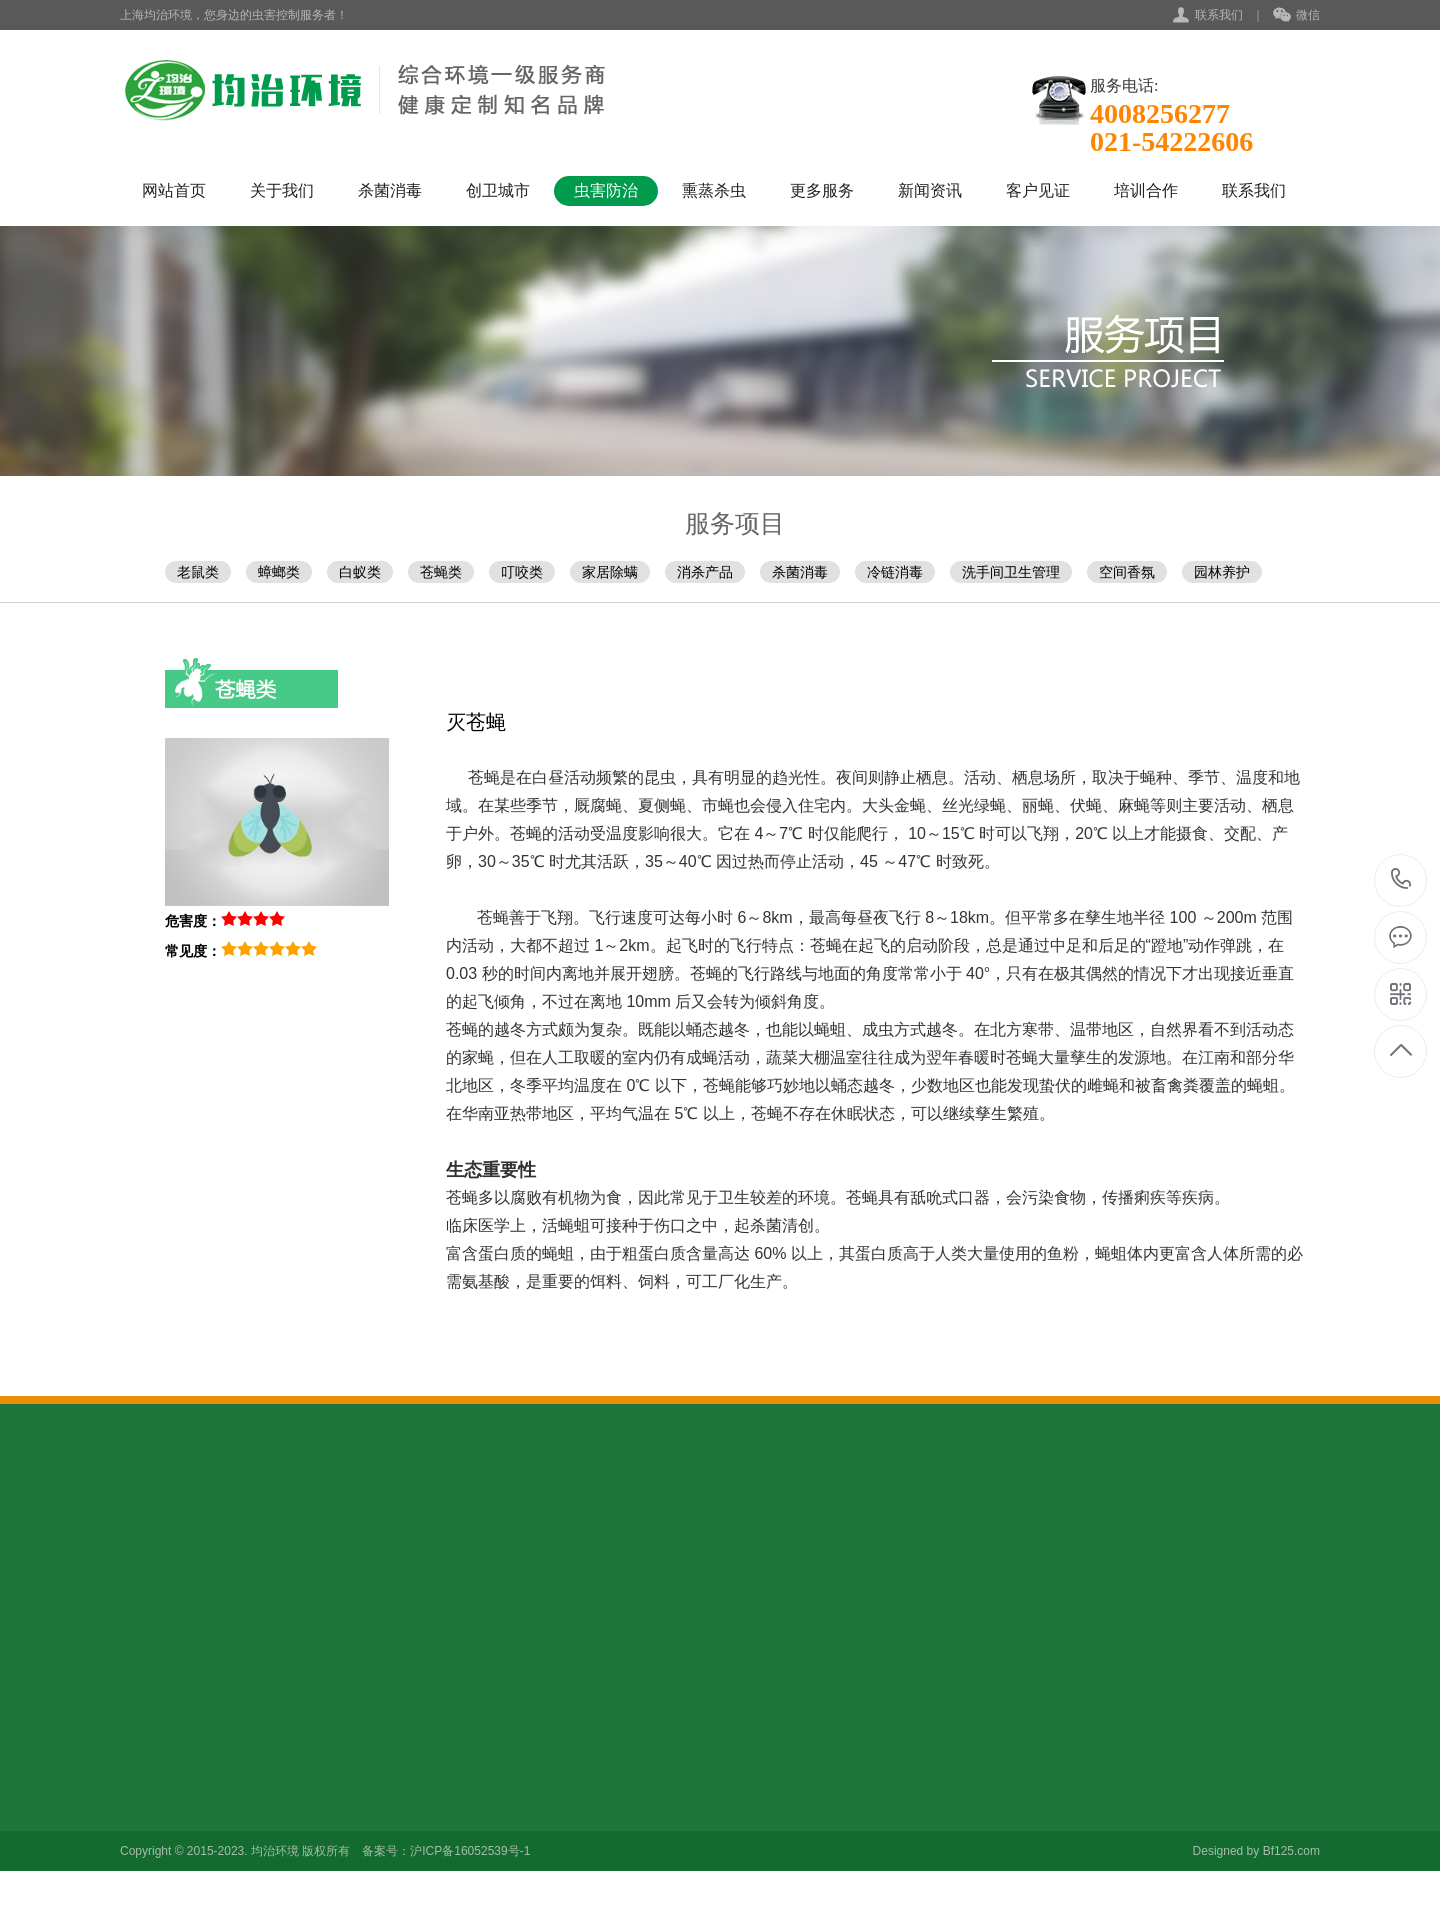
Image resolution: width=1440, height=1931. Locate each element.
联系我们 (1219, 15)
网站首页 (174, 190)
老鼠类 (198, 572)
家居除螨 (610, 572)
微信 (1296, 16)
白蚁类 (360, 572)
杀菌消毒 (390, 190)
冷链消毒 (895, 572)
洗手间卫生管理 (1011, 572)
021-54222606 (1401, 880)
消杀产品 (705, 572)
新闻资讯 (930, 190)
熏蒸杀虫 (714, 190)
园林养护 (1222, 572)
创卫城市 (498, 190)
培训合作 (1146, 190)
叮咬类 (522, 572)
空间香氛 (1127, 572)
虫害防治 (606, 190)
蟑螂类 (279, 572)
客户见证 (1038, 190)
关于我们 (282, 190)
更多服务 (822, 190)
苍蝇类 (441, 572)
